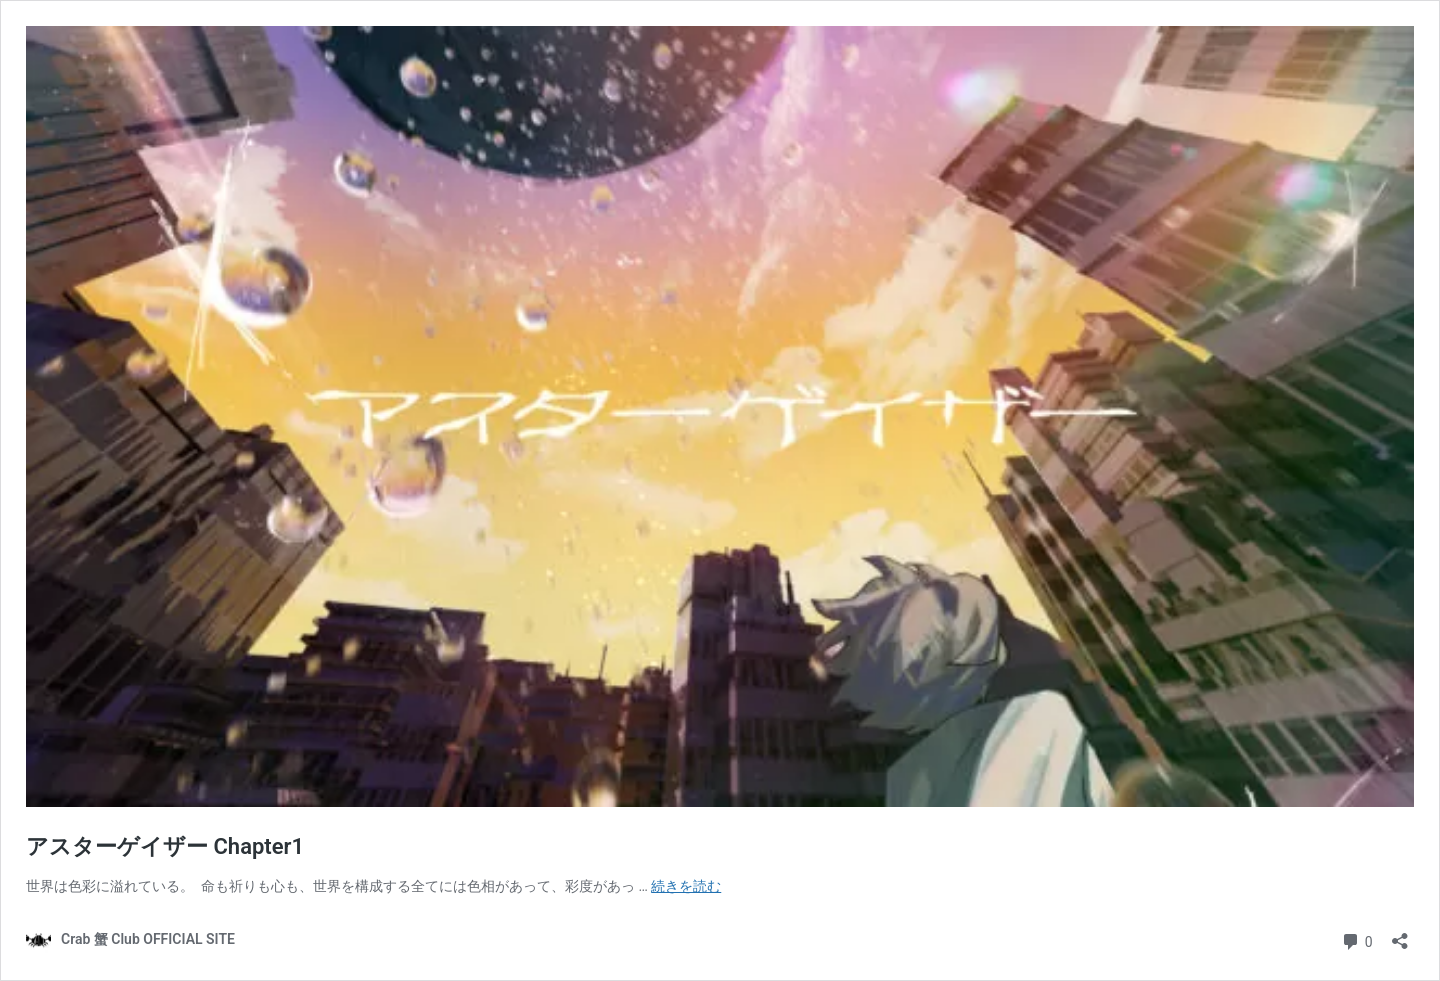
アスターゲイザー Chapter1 (165, 846)
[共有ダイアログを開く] (1400, 934)
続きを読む (686, 886)
